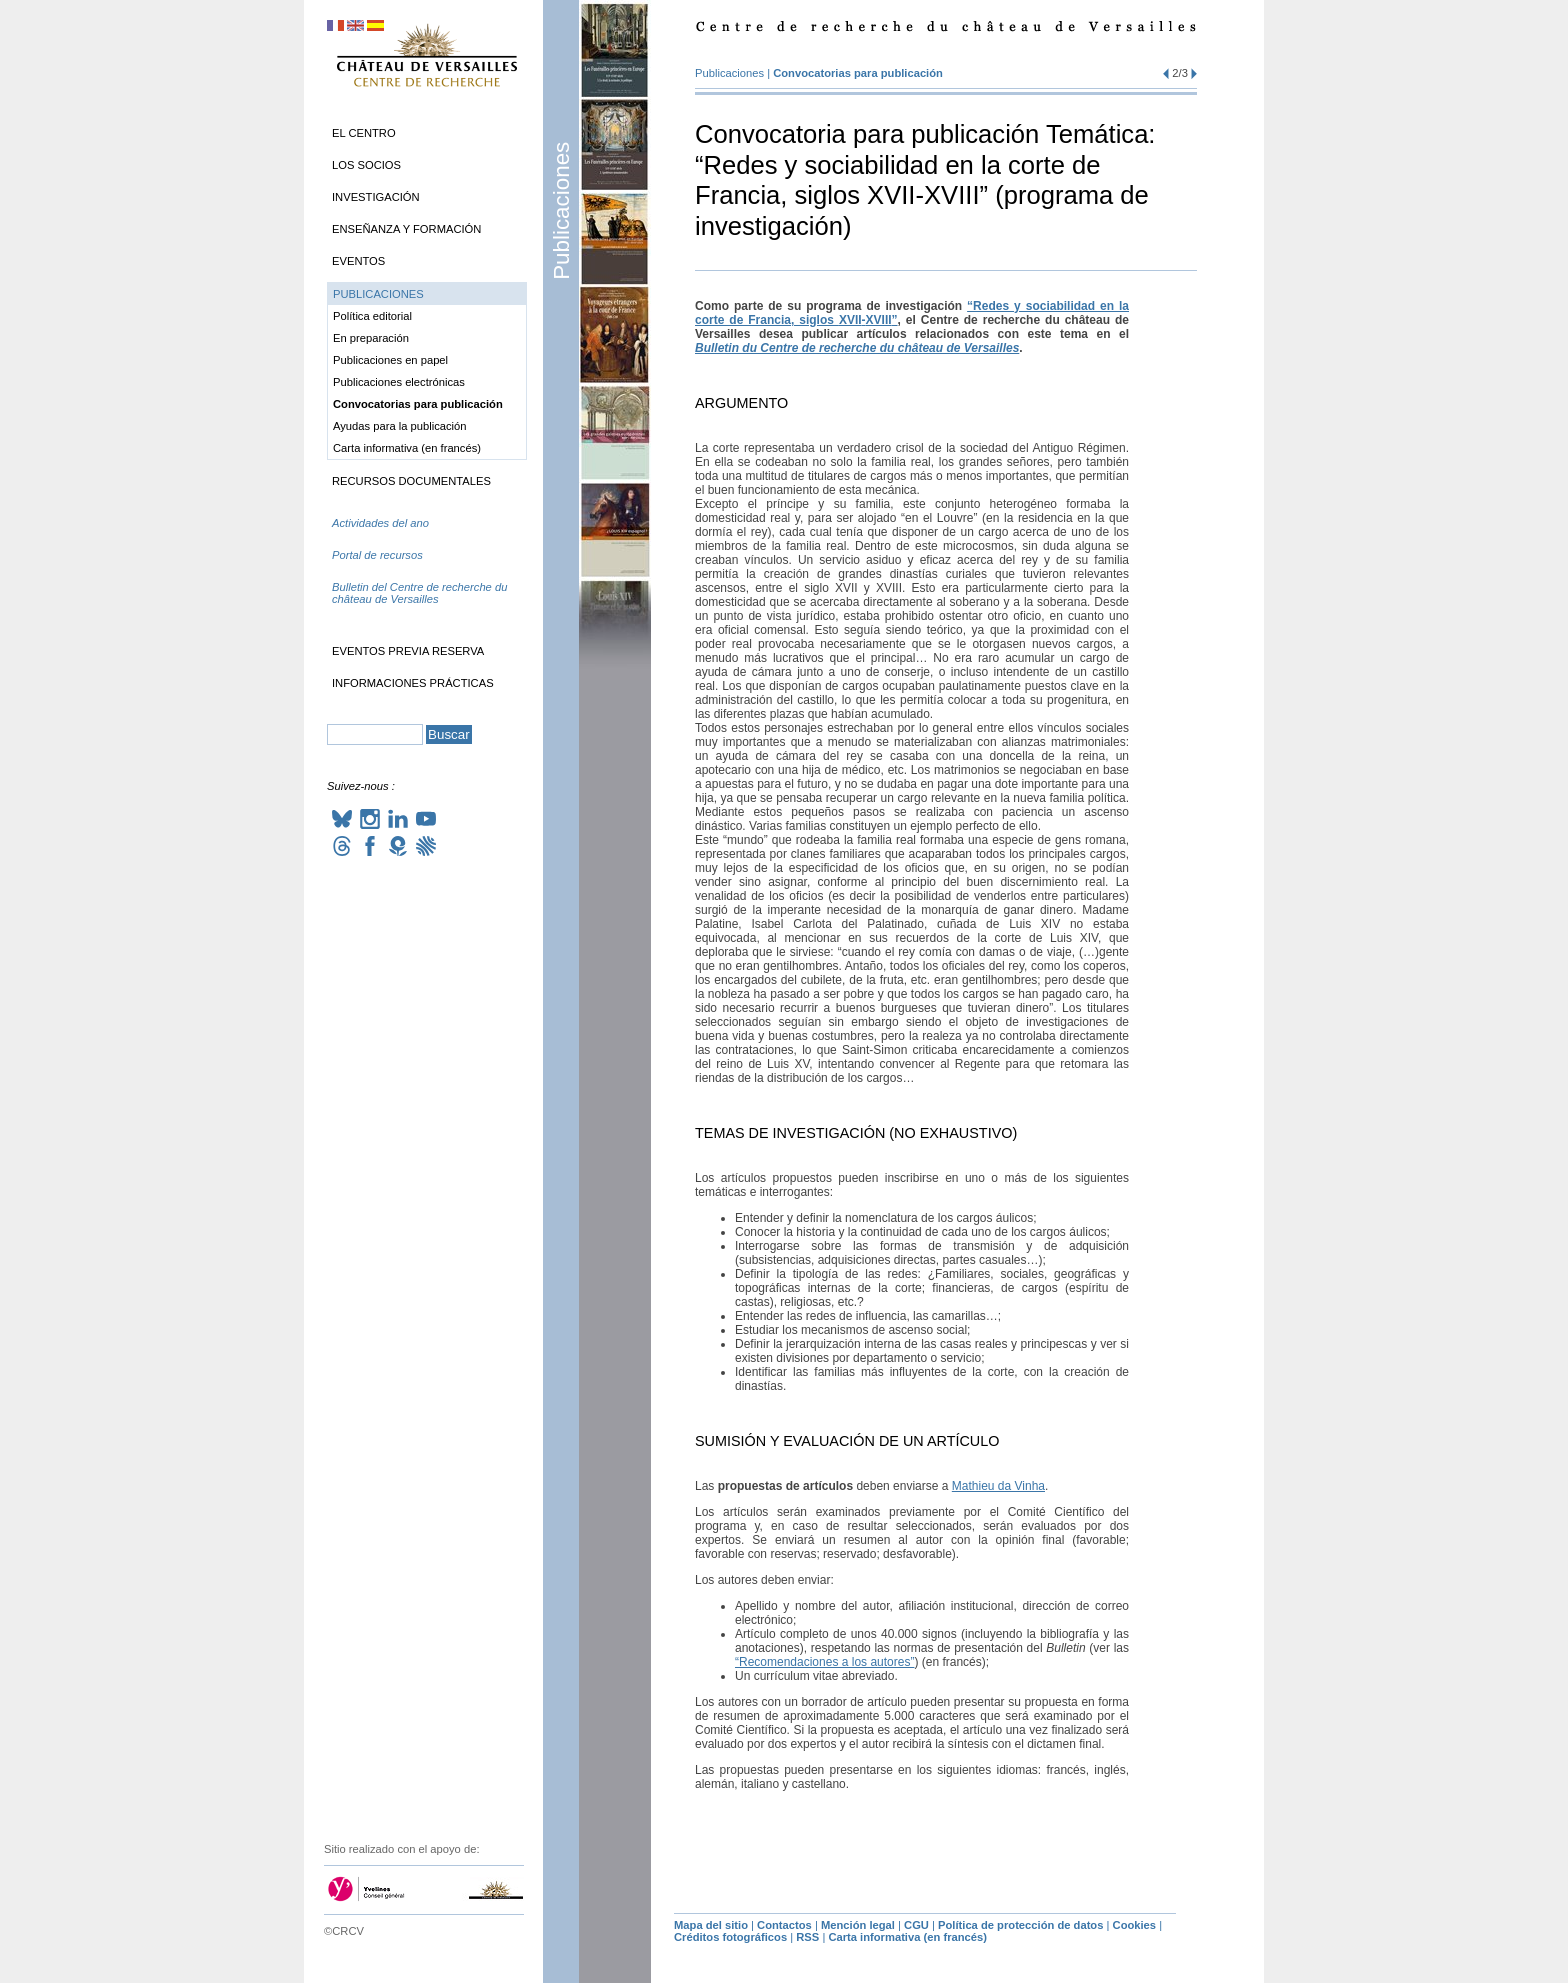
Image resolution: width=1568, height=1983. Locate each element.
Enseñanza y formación (406, 229)
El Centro (364, 133)
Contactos (784, 1925)
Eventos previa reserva (408, 651)
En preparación (371, 338)
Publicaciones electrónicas (399, 382)
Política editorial (372, 316)
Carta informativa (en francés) (407, 448)
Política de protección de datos (1020, 1925)
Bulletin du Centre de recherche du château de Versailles (857, 348)
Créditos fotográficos (730, 1937)
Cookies (1135, 1925)
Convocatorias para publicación (858, 73)
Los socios (366, 165)
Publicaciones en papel (390, 360)
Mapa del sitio (711, 1925)
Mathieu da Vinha (998, 1486)
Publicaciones (561, 211)
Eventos (358, 261)
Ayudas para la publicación (400, 426)
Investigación (376, 197)
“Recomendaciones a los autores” (824, 1662)
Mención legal (858, 1925)
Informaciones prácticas (413, 683)
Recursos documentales (411, 481)
